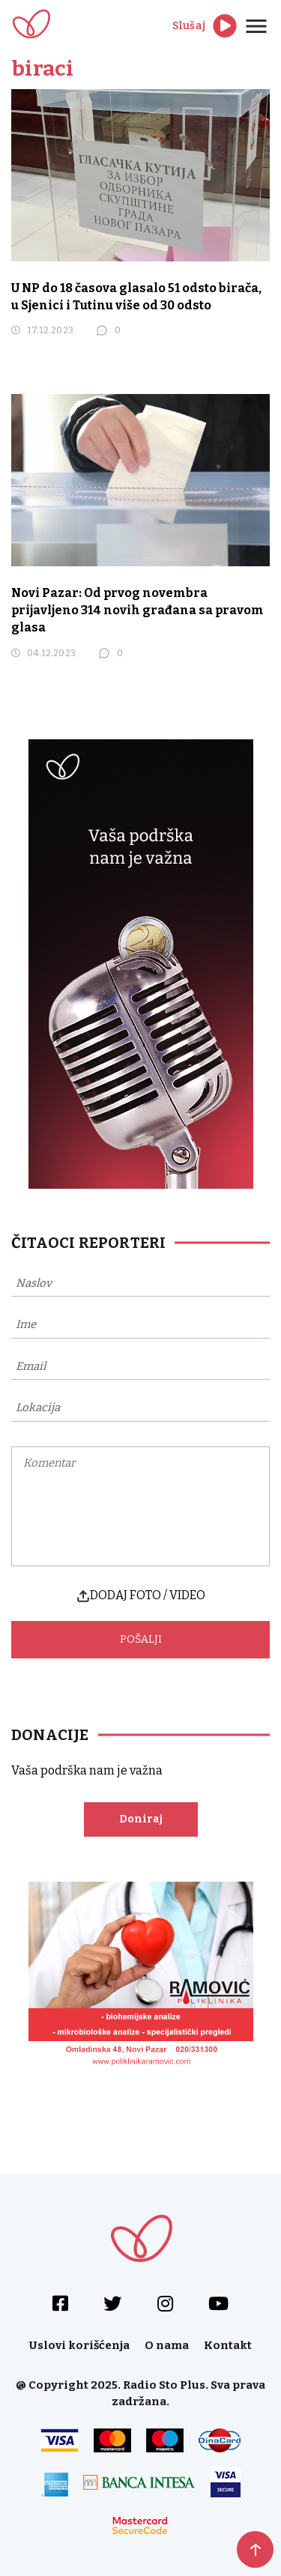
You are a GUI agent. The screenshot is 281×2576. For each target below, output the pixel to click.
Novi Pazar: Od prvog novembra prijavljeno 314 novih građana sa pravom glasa (137, 610)
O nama (167, 2345)
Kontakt (228, 2345)
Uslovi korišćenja (79, 2345)
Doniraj (141, 1819)
